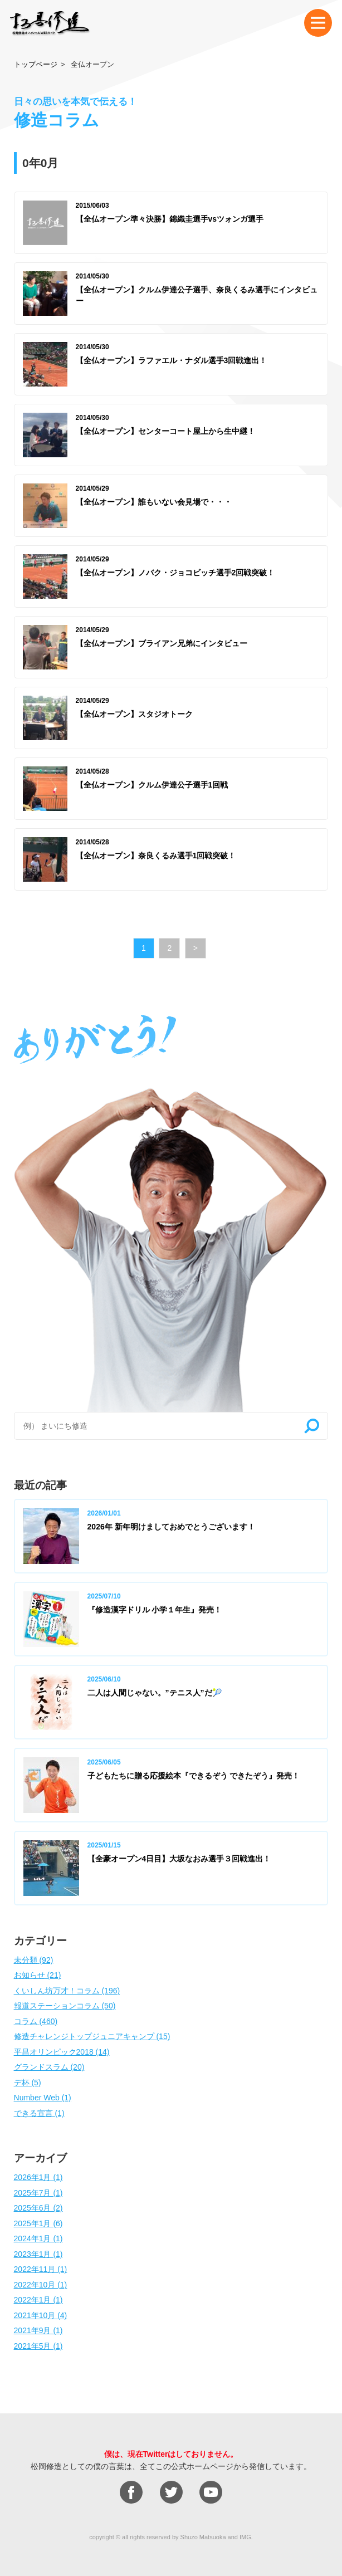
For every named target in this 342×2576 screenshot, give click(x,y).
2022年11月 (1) (40, 2269)
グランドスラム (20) (49, 2066)
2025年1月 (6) (38, 2223)
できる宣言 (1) (39, 2113)
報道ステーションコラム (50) (65, 2005)
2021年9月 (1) (38, 2330)
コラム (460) (36, 2021)
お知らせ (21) (37, 1975)
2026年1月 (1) (38, 2177)
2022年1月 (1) (38, 2299)
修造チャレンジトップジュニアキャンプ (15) (92, 2036)
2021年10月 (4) (40, 2315)
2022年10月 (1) (40, 2284)
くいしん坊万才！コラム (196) (67, 1990)
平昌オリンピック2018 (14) (62, 2051)
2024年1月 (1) (38, 2238)
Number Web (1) (42, 2097)
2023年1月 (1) (38, 2254)
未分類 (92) (33, 1960)
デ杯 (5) (27, 2082)
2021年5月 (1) (38, 2346)
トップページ (35, 64)
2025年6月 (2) (38, 2207)
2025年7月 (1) (38, 2192)
